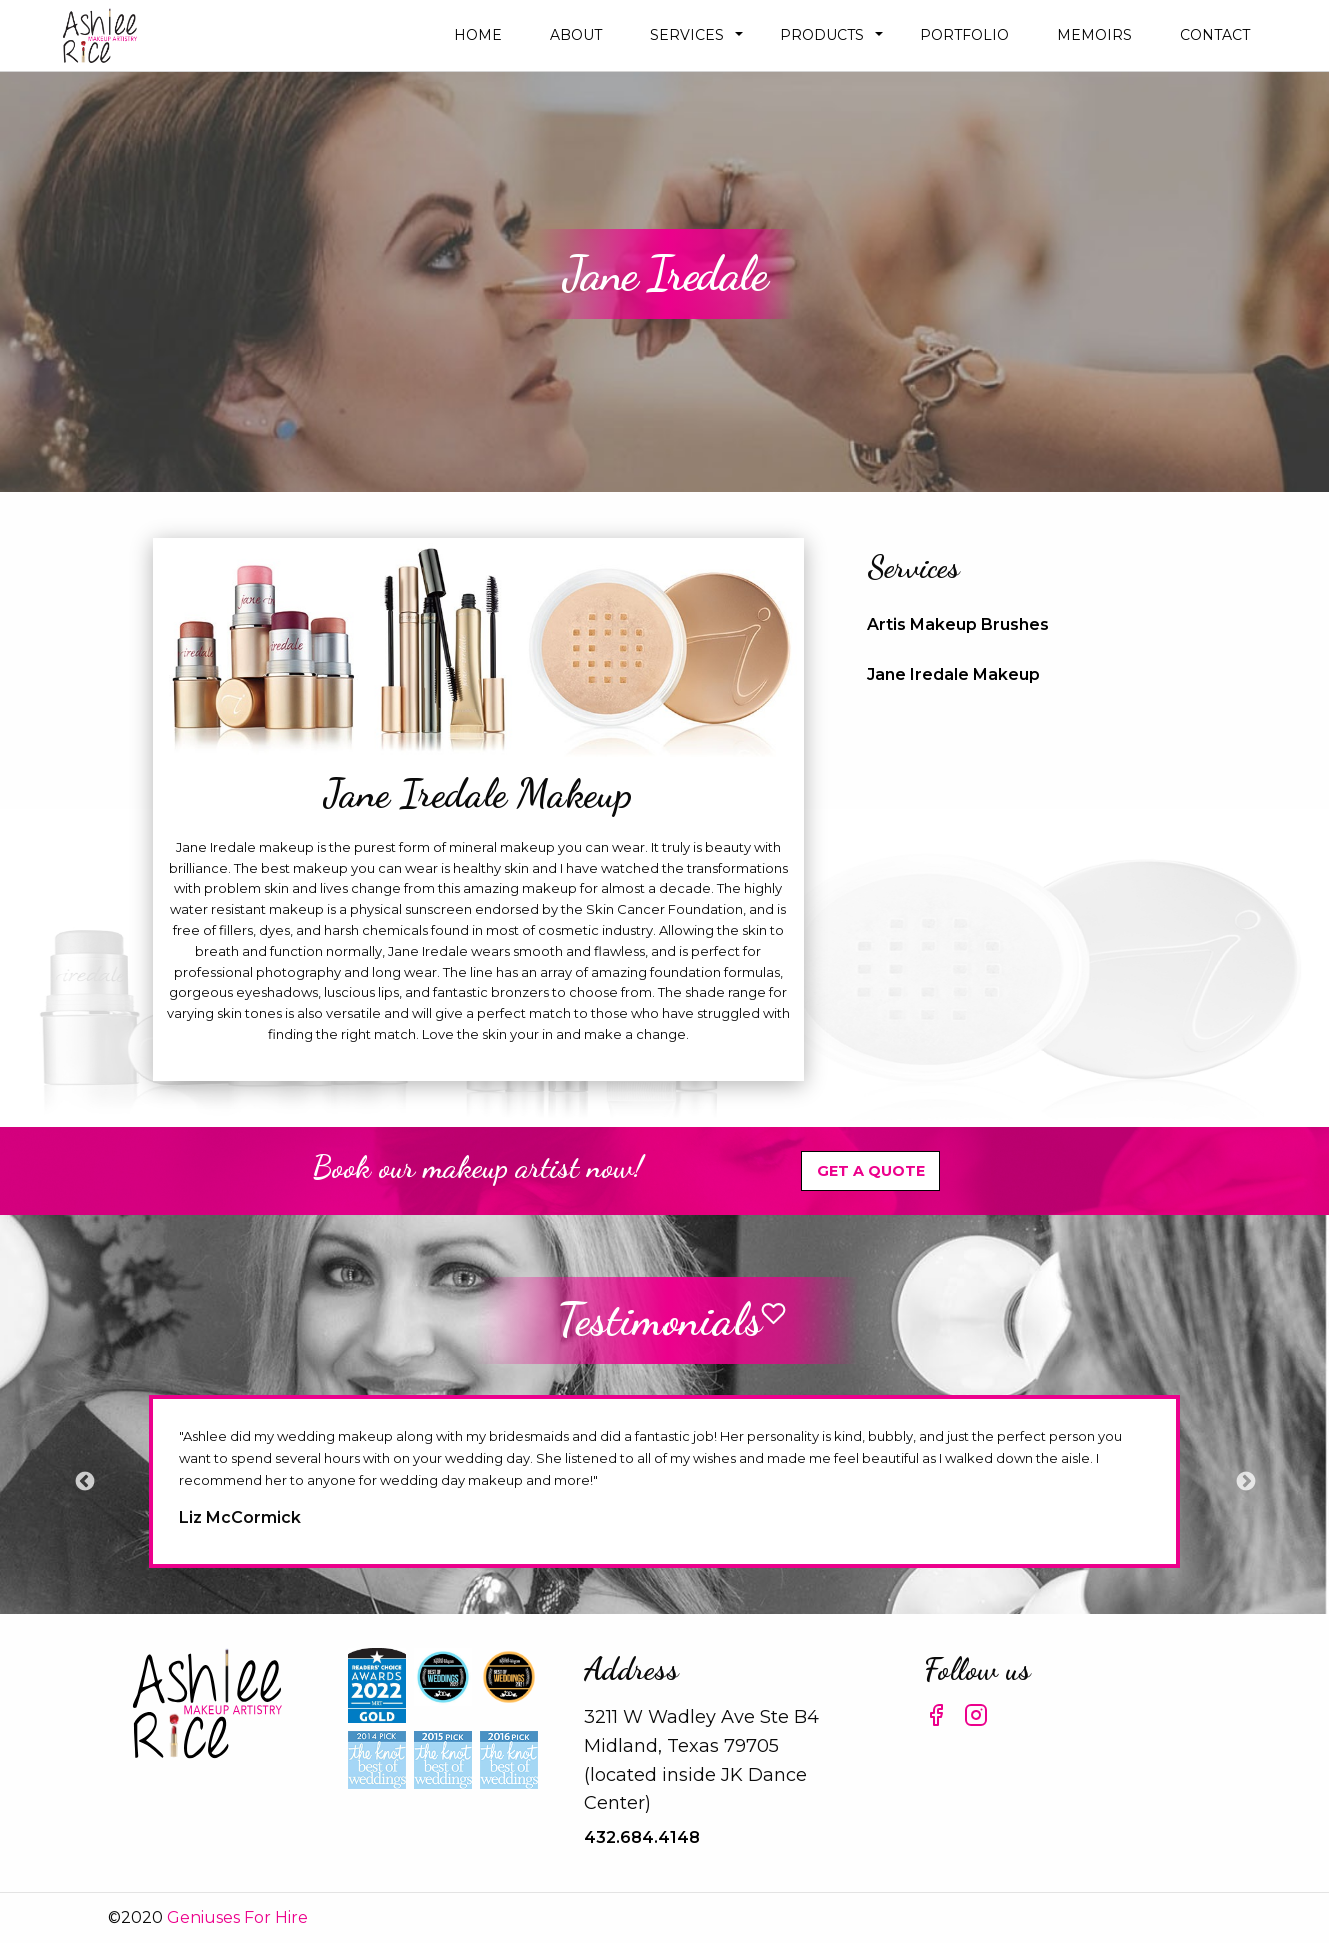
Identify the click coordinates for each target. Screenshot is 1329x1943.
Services (687, 35)
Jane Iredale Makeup (953, 674)
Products (822, 35)
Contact (1215, 35)
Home (478, 35)
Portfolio (964, 35)
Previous (84, 1481)
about (576, 35)
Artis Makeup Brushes (958, 624)
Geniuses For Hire (237, 1917)
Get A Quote (871, 1171)
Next (1245, 1481)
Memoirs (1094, 35)
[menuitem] (478, 35)
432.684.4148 (642, 1837)
